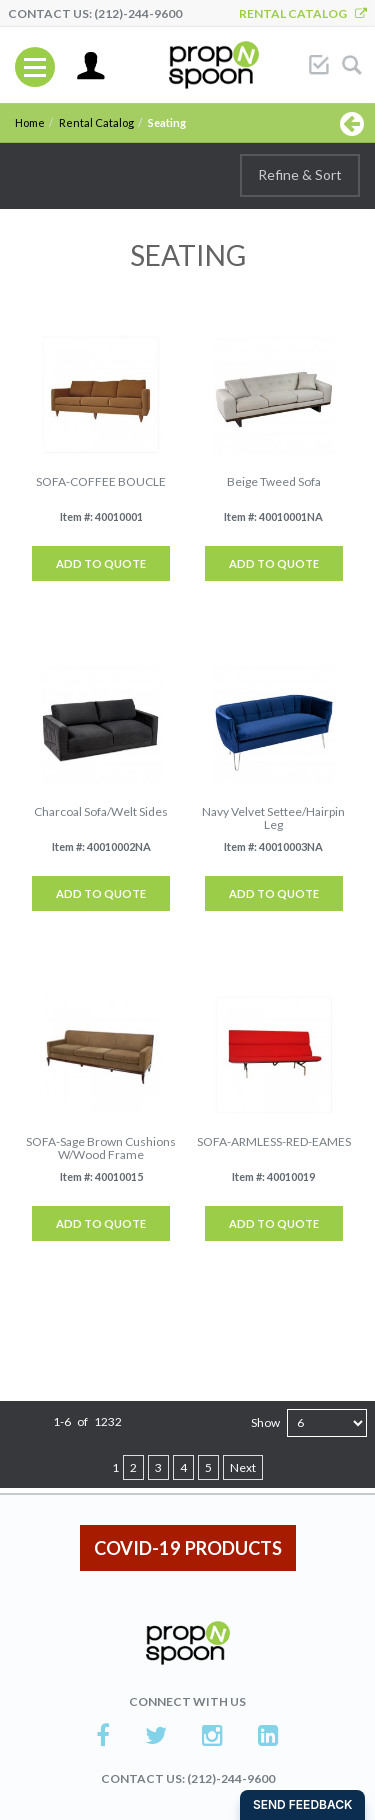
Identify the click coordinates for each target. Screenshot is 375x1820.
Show (265, 1422)
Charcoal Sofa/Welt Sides (101, 811)
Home (30, 122)
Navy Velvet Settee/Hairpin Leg (273, 818)
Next (243, 1467)
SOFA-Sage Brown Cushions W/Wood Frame (101, 1148)
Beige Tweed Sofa (274, 481)
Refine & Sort (300, 174)
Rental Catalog (303, 13)
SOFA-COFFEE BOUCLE (101, 481)
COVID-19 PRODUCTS (188, 1548)
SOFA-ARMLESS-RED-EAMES (274, 1141)
